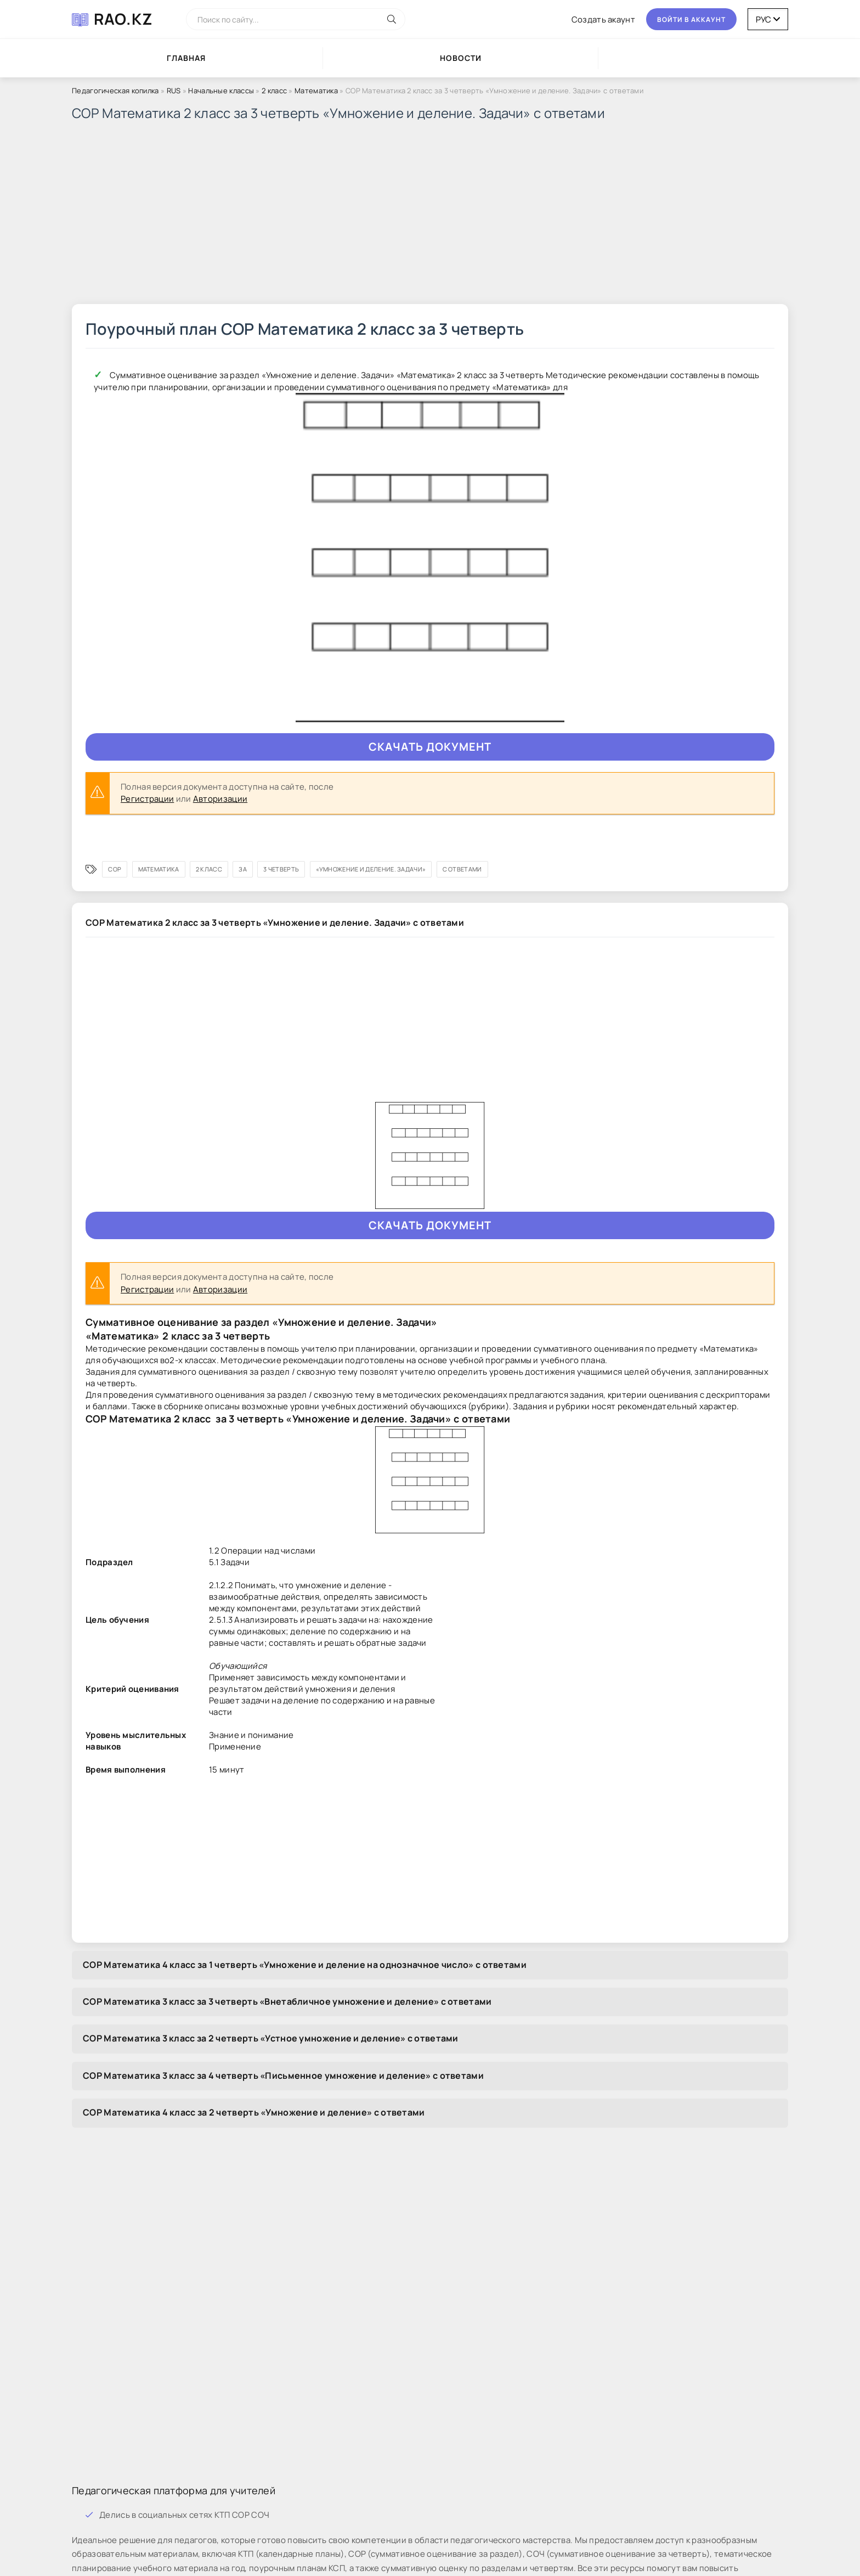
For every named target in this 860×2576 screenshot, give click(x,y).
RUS (174, 90)
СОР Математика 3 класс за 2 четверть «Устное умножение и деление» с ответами (271, 2038)
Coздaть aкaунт (603, 19)
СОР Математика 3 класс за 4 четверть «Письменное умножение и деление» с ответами (283, 2075)
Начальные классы (222, 90)
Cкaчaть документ (430, 746)
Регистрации (147, 799)
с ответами (462, 869)
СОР (114, 869)
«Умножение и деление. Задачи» (371, 869)
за (243, 869)
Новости (461, 58)
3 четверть (281, 869)
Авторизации (220, 799)
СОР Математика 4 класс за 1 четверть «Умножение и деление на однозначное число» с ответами (305, 1965)
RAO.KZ (123, 18)
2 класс (274, 90)
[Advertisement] (401, 216)
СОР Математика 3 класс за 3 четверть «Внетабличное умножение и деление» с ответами (287, 2001)
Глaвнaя (186, 58)
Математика (316, 90)
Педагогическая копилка (115, 90)
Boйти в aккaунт (691, 19)
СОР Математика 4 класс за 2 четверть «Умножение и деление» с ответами (254, 2112)
